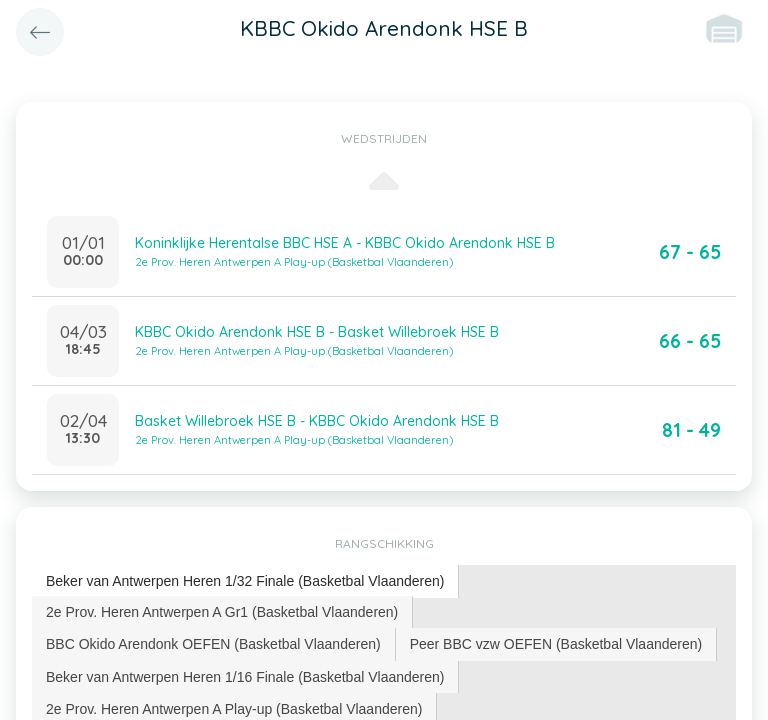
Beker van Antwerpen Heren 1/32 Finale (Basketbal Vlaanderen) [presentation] (245, 581)
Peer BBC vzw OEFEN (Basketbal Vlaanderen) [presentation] (556, 644)
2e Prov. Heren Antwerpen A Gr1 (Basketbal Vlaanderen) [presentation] (222, 612)
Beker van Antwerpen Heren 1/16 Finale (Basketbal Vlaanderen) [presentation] (245, 677)
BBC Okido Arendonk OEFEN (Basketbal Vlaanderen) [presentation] (213, 644)
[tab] (245, 581)
